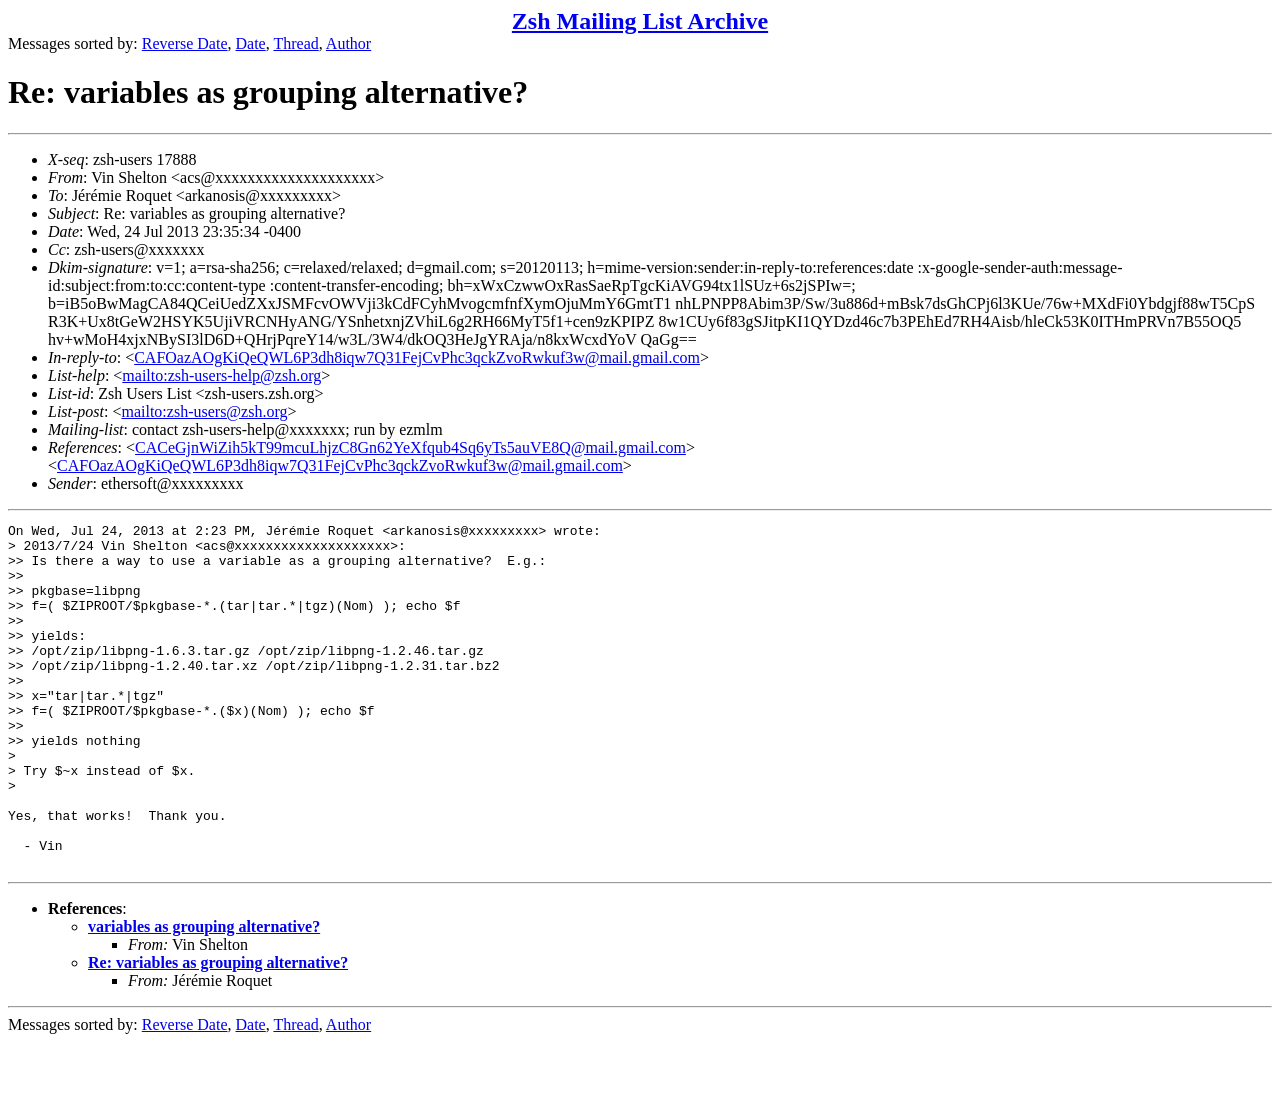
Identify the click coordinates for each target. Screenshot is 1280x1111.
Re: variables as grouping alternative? (218, 1031)
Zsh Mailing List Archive (640, 21)
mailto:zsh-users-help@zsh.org (221, 375)
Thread (295, 43)
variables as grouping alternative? (204, 995)
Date (251, 43)
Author (348, 43)
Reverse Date (185, 43)
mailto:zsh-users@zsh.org (204, 411)
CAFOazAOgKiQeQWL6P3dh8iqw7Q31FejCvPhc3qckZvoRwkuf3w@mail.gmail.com (417, 357)
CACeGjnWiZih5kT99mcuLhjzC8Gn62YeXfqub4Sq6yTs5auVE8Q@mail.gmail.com (410, 447)
